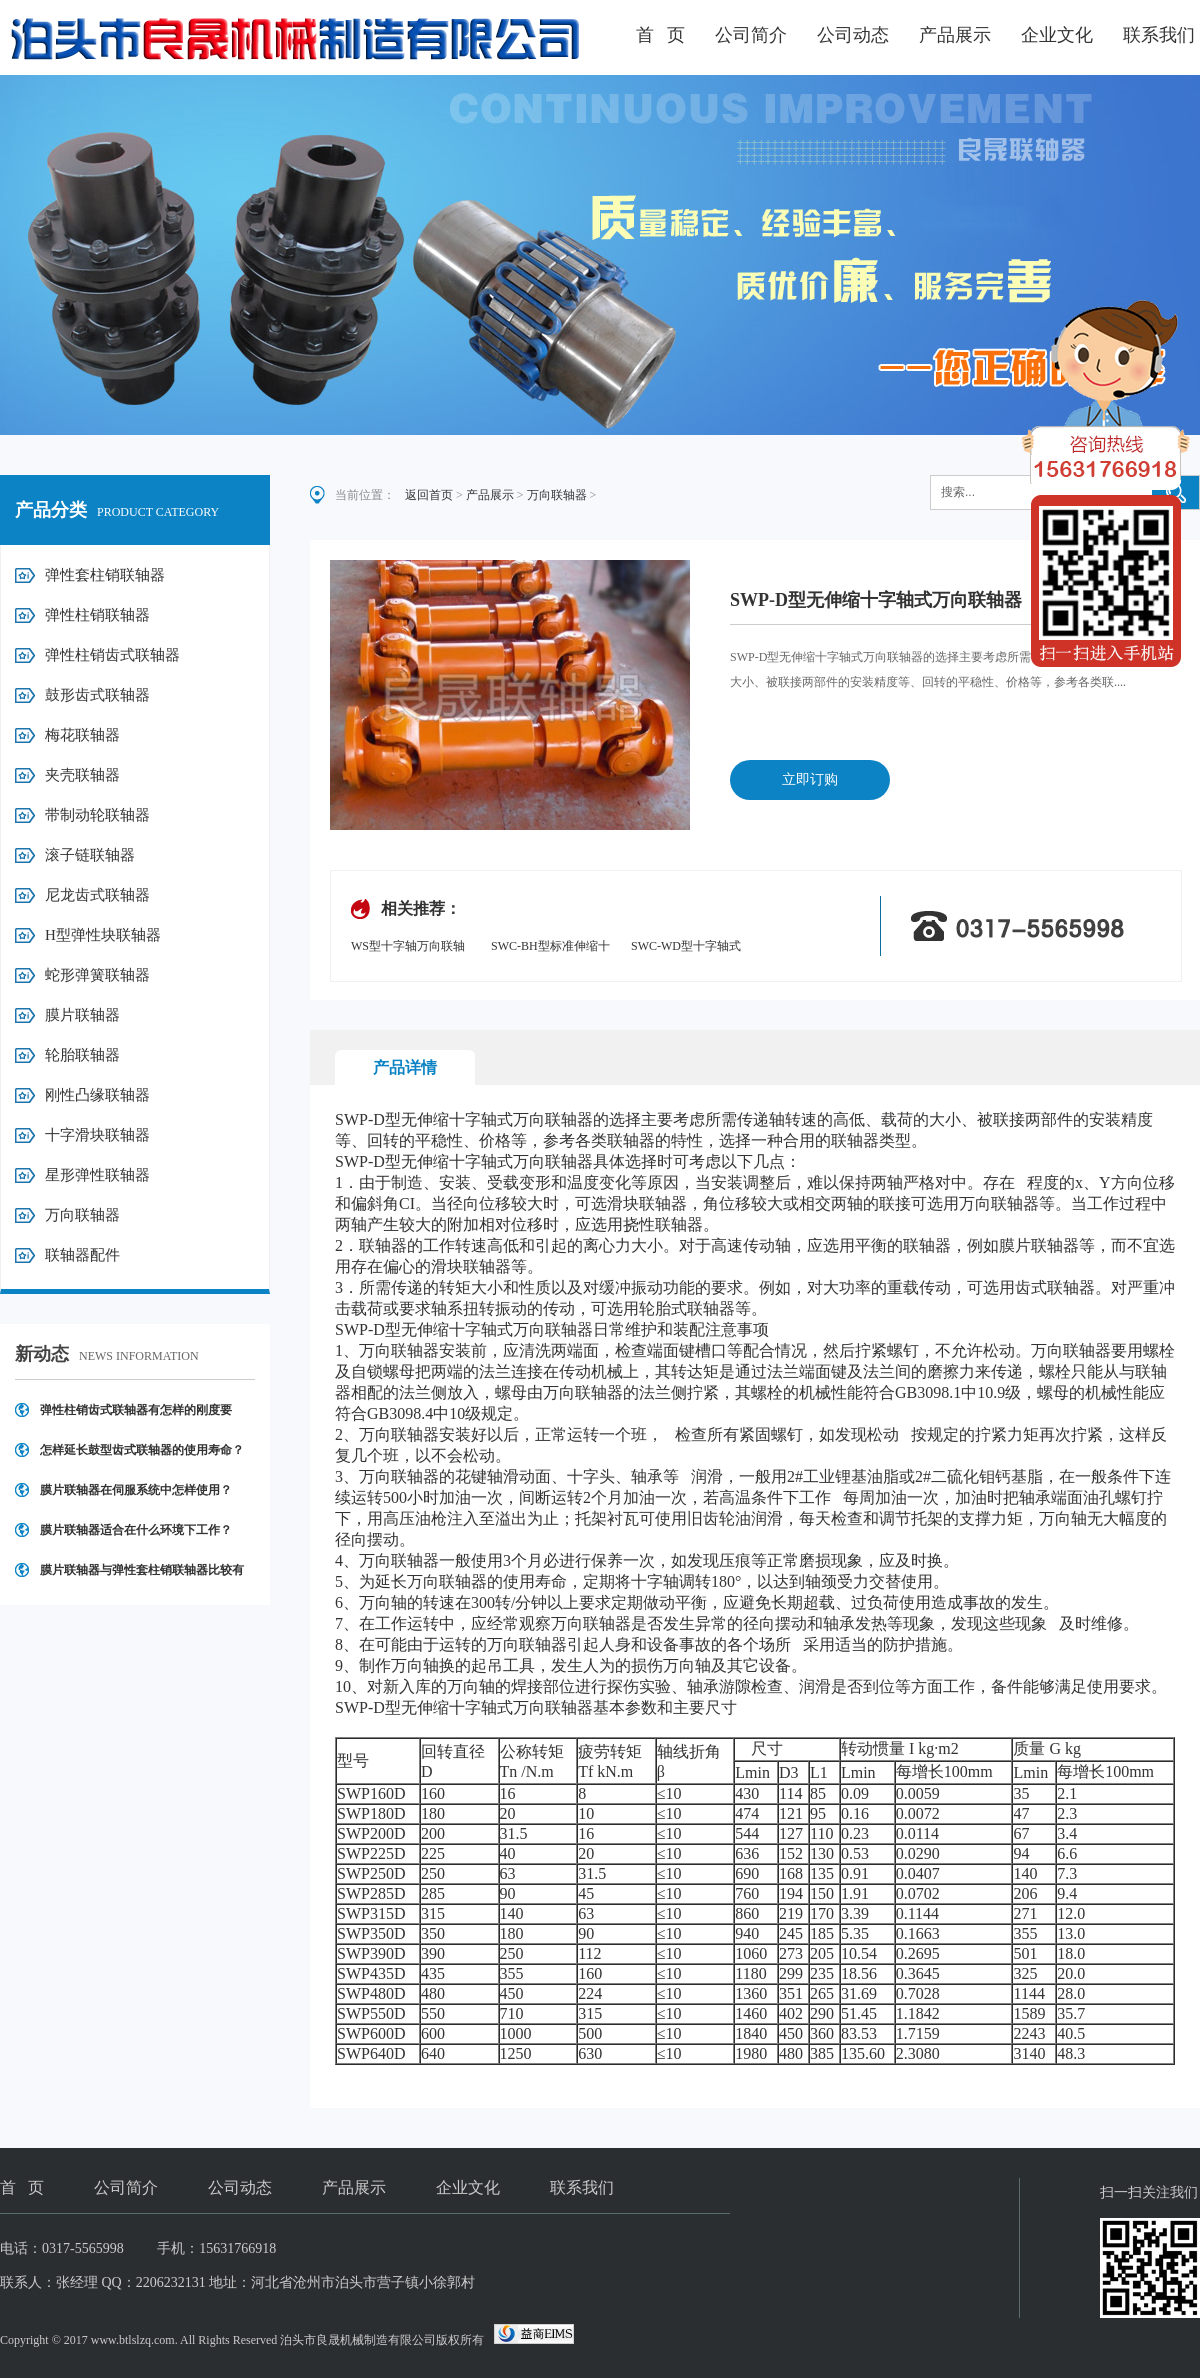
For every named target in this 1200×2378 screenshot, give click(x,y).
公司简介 (751, 35)
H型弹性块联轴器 (103, 935)
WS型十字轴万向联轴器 (408, 947)
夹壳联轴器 (82, 775)
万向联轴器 (82, 1215)
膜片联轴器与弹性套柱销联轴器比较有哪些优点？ (142, 1576)
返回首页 (429, 495)
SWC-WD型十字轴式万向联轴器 (686, 947)
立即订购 (810, 779)
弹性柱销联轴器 (97, 615)
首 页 (661, 35)
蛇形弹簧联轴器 (97, 975)
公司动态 (853, 35)
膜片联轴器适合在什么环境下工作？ (136, 1530)
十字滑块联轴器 (97, 1135)
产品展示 (955, 35)
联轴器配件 (82, 1255)
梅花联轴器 (82, 735)
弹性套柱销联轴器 (105, 575)
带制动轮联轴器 (97, 815)
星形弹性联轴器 (97, 1175)
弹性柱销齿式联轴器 (112, 655)
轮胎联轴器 (82, 1055)
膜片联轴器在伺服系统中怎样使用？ (136, 1490)
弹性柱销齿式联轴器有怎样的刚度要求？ (136, 1416)
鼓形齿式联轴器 (97, 695)
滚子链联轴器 (90, 855)
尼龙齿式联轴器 (97, 895)
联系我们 (1159, 35)
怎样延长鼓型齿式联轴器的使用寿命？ (142, 1450)
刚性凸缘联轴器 (97, 1095)
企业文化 (1057, 35)
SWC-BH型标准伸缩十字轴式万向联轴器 (550, 947)
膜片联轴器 (82, 1015)
